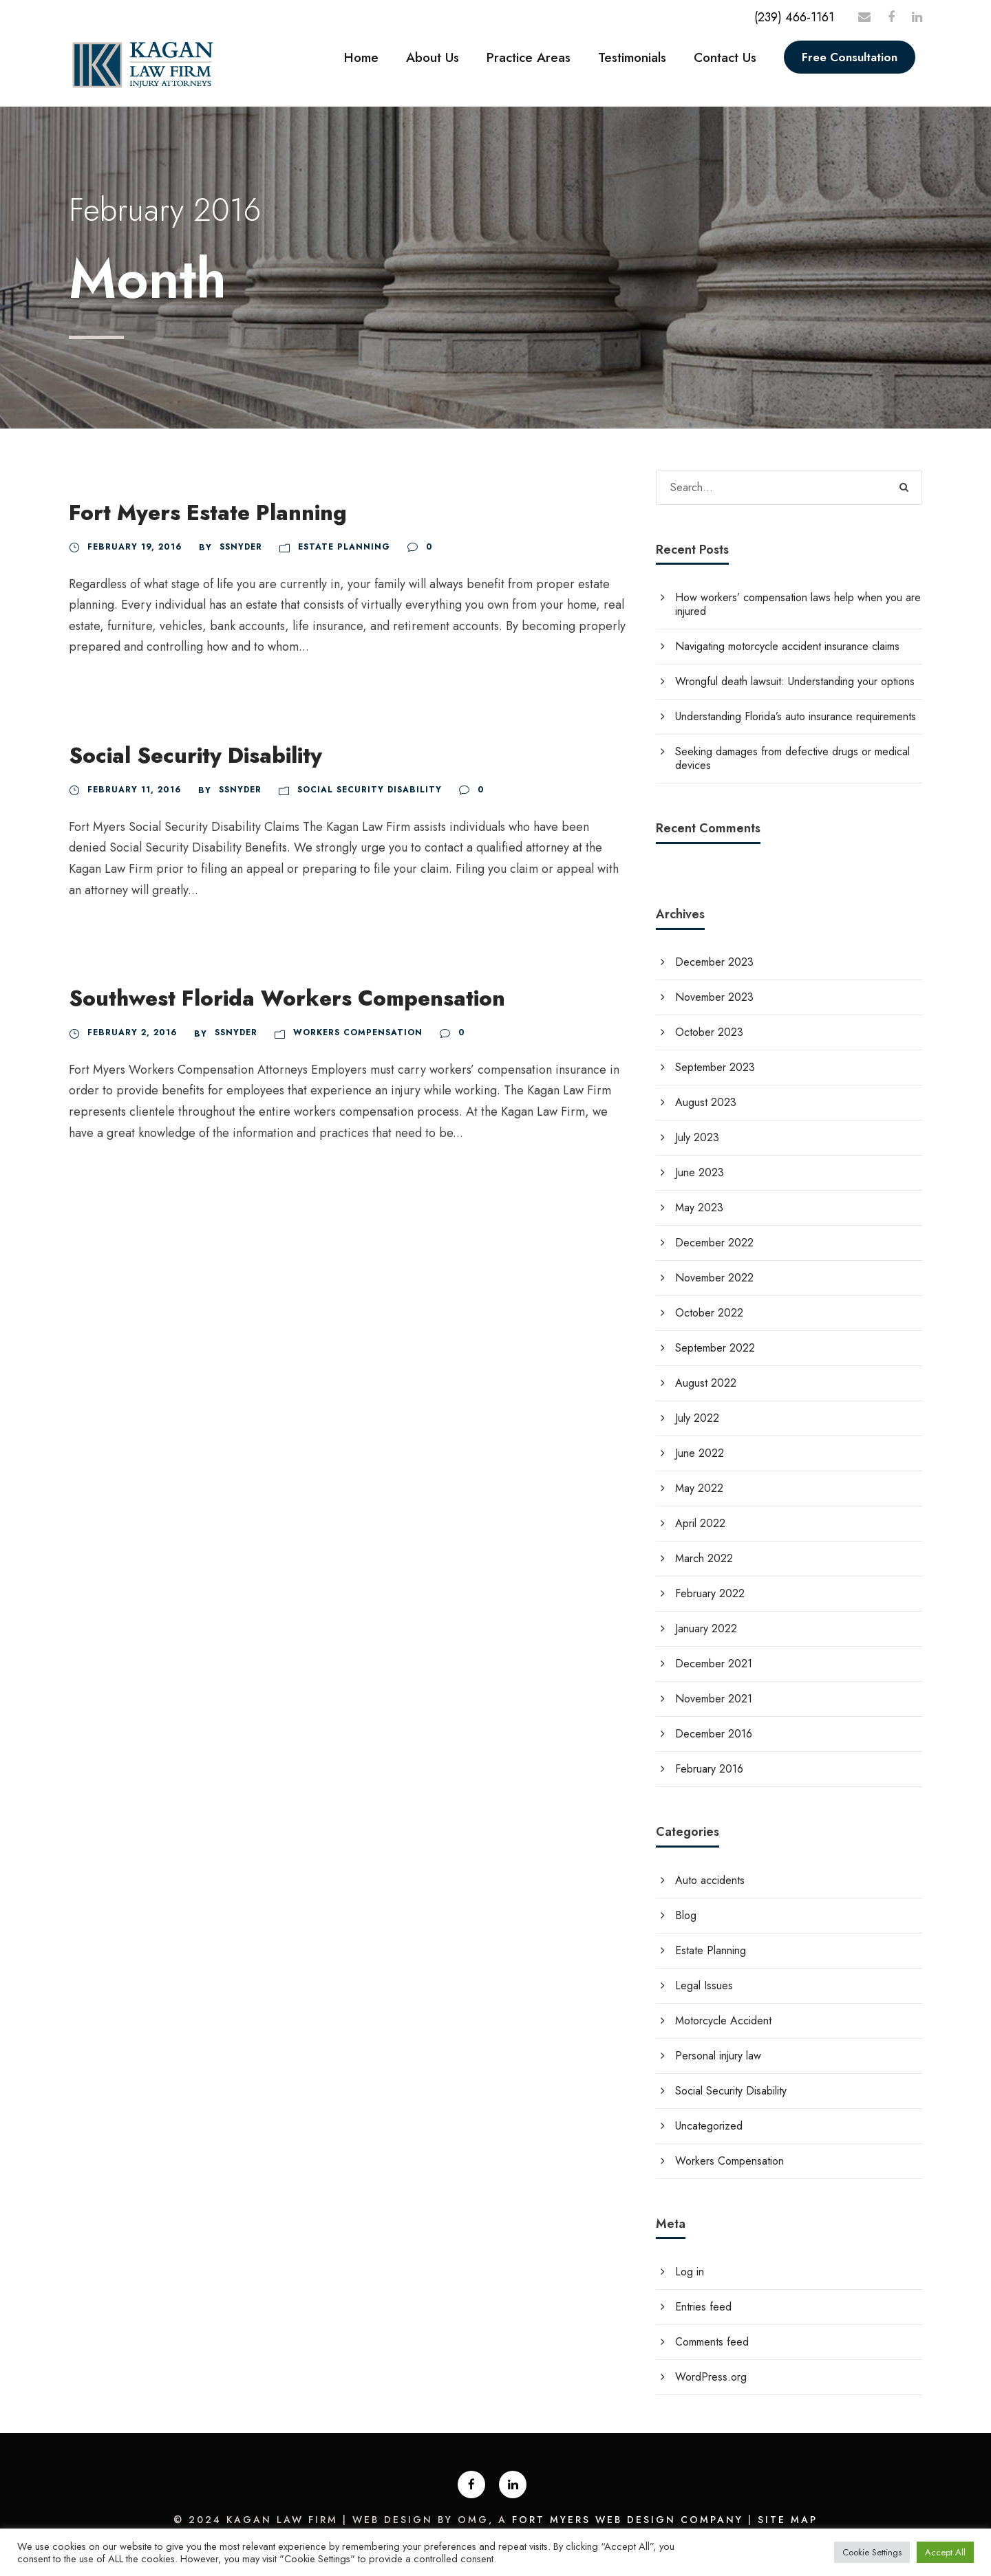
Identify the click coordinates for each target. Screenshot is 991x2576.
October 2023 (709, 1032)
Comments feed (712, 2342)
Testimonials (632, 57)
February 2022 (710, 1593)
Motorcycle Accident (723, 2020)
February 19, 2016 (134, 547)
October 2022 (709, 1313)
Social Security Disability (195, 755)
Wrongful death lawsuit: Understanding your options (795, 681)
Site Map (788, 2519)
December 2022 (714, 1243)
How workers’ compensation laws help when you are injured (798, 604)
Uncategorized (709, 2126)
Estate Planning (344, 547)
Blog (685, 1915)
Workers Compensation (358, 1032)
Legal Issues (704, 1985)
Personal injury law (718, 2056)
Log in (689, 2272)
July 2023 (697, 1137)
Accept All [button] (945, 2552)
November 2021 (713, 1699)
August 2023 (705, 1102)
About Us (432, 57)
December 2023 (714, 962)
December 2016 (713, 1734)
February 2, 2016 (132, 1032)
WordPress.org (711, 2377)
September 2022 (715, 1348)
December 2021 (713, 1663)
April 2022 (700, 1523)
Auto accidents (710, 1880)
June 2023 (699, 1172)
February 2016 (709, 1769)
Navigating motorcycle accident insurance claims (787, 646)
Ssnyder (241, 547)
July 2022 (697, 1418)
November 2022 (714, 1278)
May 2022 (699, 1488)
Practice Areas (529, 57)
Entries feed (703, 2307)
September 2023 (715, 1067)
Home (361, 57)
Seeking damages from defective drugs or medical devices (792, 758)
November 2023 (714, 997)
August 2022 (705, 1383)
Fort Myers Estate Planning (208, 512)
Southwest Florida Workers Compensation (287, 998)
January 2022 (706, 1628)
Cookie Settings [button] (872, 2552)
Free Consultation (849, 57)
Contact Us (725, 57)
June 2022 (699, 1453)
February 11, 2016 (134, 789)
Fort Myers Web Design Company (627, 2519)
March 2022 (704, 1558)
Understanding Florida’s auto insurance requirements (795, 716)
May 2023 (699, 1207)
